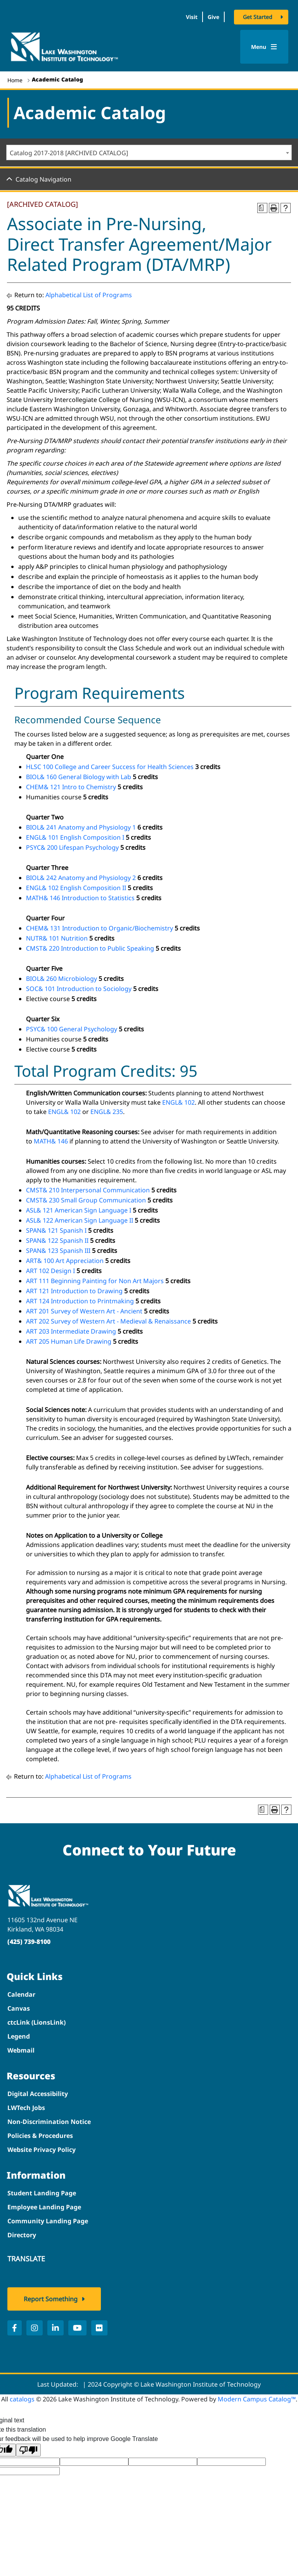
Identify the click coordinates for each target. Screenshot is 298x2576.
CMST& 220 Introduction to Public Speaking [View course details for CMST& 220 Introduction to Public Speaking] (90, 948)
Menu (264, 46)
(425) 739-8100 (28, 1941)
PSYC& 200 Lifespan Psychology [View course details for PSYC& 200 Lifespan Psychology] (72, 847)
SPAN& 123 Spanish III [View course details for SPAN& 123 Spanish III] (58, 1250)
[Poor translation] (28, 2450)
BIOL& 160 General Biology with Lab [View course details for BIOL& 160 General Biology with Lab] (78, 777)
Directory (21, 2235)
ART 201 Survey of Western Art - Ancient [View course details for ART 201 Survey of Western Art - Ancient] (84, 1311)
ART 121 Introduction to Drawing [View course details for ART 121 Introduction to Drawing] (74, 1291)
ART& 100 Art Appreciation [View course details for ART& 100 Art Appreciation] (65, 1260)
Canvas (18, 2008)
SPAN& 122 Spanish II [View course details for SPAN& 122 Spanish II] (57, 1240)
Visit (192, 17)
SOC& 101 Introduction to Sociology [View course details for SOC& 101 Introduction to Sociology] (79, 988)
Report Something (51, 2299)
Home (15, 80)
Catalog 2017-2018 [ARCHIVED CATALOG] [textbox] (69, 153)
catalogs (22, 2399)
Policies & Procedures (40, 2135)
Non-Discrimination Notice (49, 2121)
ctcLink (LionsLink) (36, 2022)
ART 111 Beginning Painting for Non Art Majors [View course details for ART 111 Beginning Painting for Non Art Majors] (95, 1281)
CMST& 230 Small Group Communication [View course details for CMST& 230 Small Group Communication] (86, 1200)
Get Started (257, 17)
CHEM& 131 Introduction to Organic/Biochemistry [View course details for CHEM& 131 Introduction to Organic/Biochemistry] (99, 928)
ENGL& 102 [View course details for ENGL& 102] (178, 1102)
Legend (18, 2036)
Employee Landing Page (44, 2207)
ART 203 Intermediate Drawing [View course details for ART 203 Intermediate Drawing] (71, 1331)
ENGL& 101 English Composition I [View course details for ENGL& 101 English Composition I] (75, 837)
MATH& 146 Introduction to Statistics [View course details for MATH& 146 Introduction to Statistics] (80, 898)
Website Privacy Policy (41, 2149)
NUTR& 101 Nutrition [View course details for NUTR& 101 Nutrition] (57, 938)
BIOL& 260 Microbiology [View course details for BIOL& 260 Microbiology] (61, 978)
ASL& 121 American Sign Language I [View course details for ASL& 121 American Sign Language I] (78, 1210)
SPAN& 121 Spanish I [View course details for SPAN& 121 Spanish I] (56, 1230)
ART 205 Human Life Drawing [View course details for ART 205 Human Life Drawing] (68, 1341)
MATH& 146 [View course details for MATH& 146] (51, 1141)
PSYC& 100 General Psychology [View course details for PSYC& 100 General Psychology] (71, 1029)
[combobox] (149, 152)
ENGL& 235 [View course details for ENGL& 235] (106, 1111)
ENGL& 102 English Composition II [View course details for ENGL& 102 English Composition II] (76, 887)
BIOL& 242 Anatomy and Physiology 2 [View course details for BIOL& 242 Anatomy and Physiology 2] (81, 877)
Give (213, 17)
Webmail (21, 2050)
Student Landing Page (41, 2193)
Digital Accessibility (37, 2093)
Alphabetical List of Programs (88, 295)
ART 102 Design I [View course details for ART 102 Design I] (50, 1270)
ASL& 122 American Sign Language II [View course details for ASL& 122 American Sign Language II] (79, 1220)
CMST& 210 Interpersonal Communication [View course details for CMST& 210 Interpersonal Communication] (88, 1190)
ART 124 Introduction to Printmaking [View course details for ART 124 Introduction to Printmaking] (80, 1301)
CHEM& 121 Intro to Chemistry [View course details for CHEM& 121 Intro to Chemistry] (71, 787)
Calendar (21, 1994)
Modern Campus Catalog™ (257, 2399)
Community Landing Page (47, 2221)
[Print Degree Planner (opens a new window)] (262, 208)
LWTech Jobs (26, 2107)
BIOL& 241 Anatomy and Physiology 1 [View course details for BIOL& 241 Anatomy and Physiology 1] (81, 827)
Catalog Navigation (43, 179)
